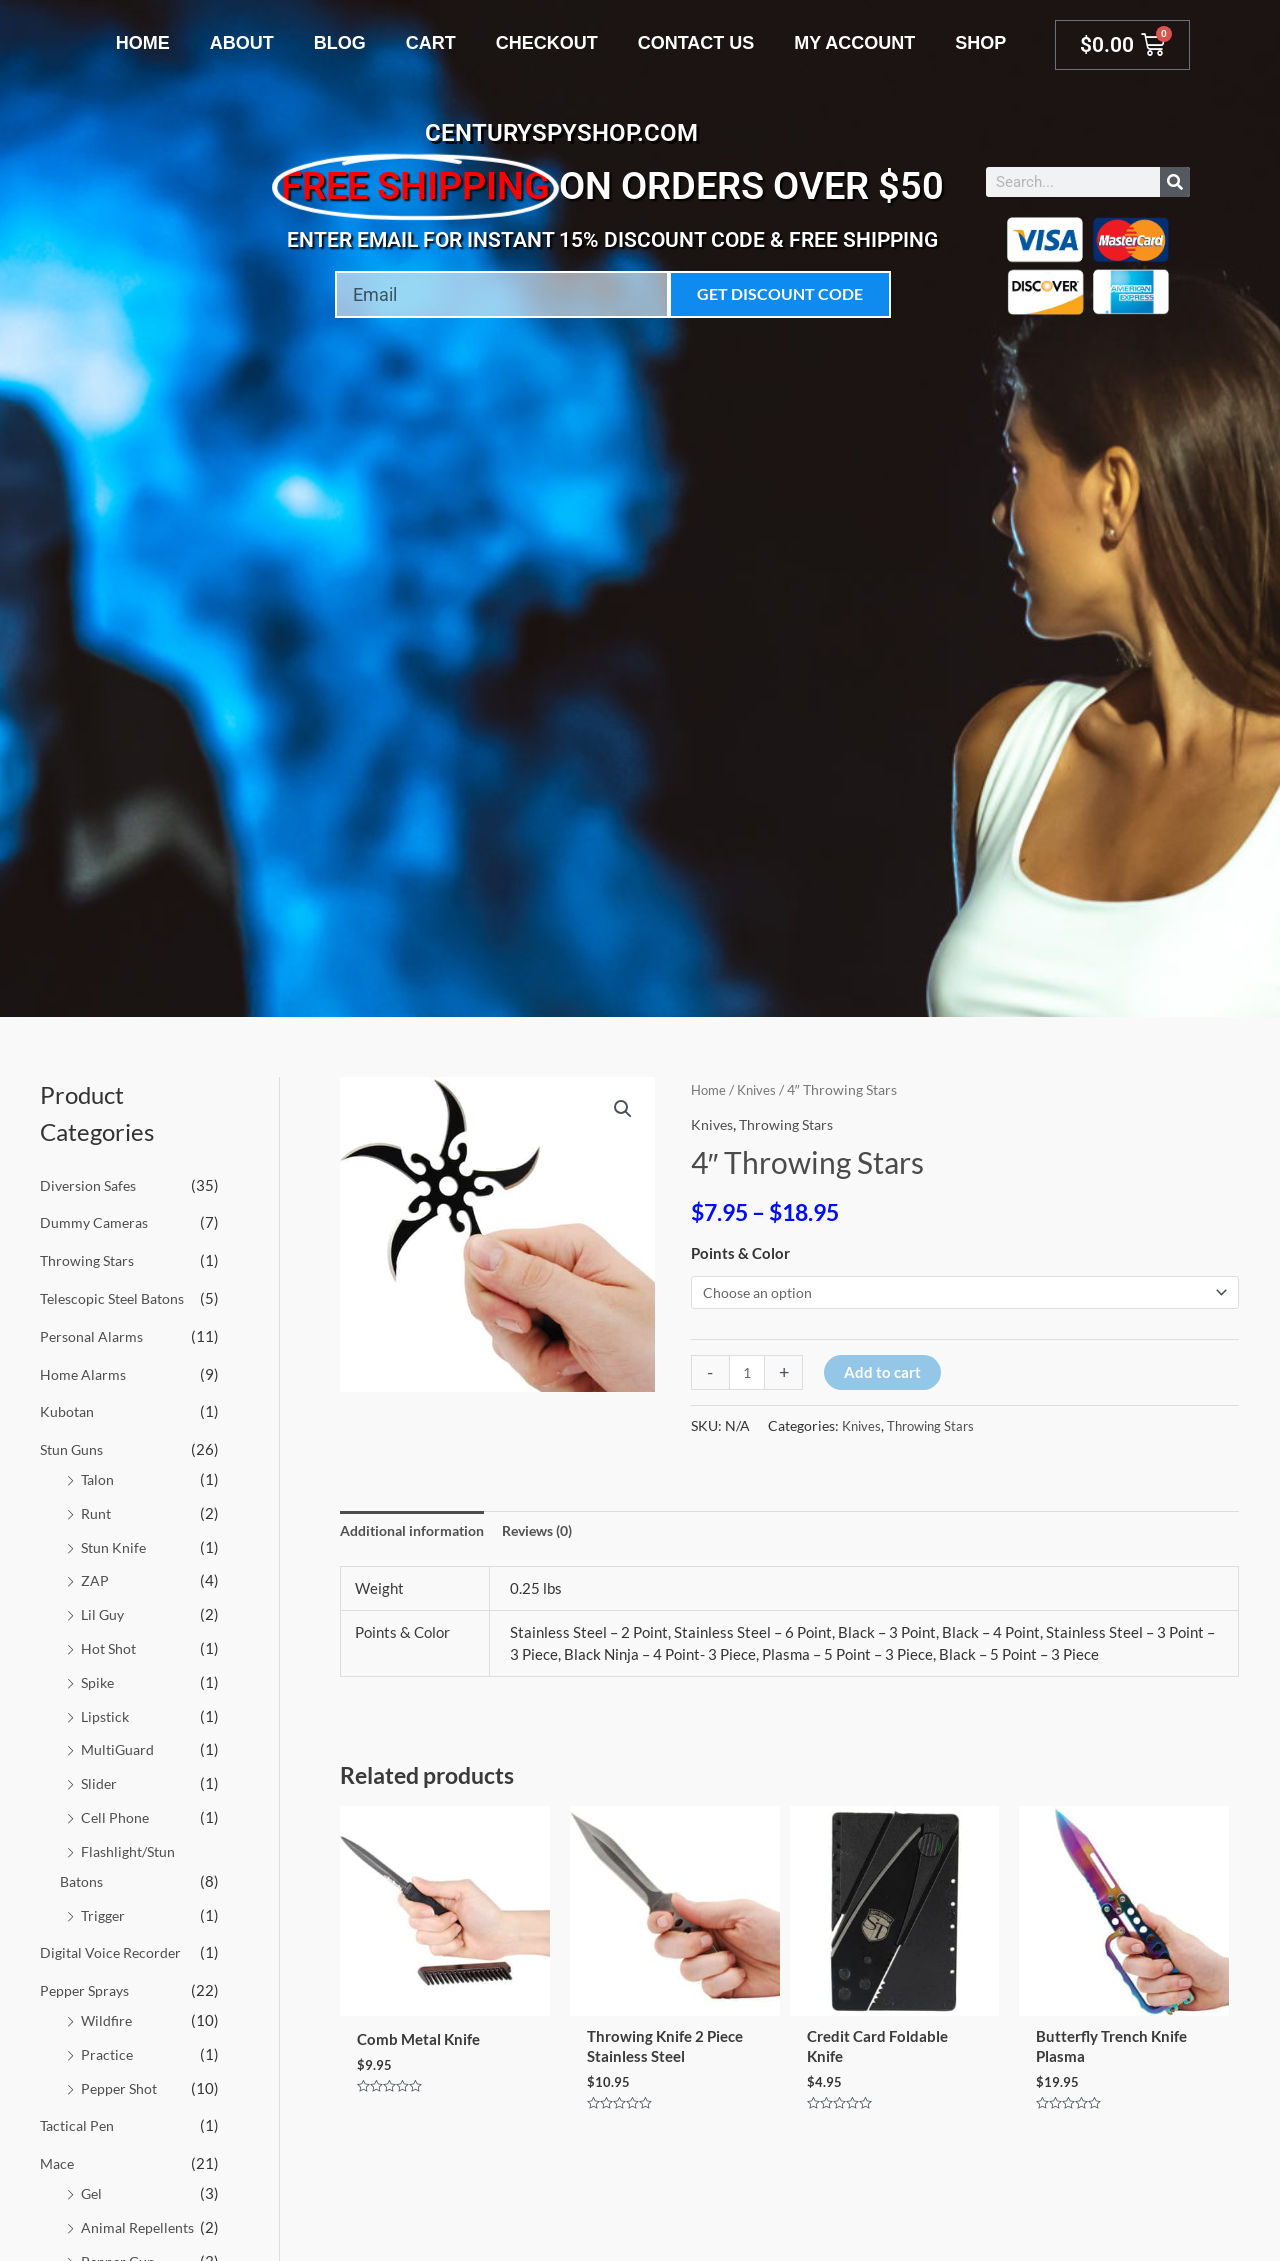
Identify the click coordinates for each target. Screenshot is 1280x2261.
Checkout (547, 43)
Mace (58, 2162)
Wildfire (108, 2019)
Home (143, 43)
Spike (99, 1681)
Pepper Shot (121, 2087)
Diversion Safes (91, 1185)
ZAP (95, 1580)
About (242, 43)
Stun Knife (115, 1546)
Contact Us (696, 43)
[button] (622, 1110)
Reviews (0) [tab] (555, 1533)
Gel (92, 2192)
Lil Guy (104, 1614)
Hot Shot (110, 1648)
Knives (761, 1089)
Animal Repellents (141, 2226)
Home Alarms (84, 1373)
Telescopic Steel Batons (117, 1298)
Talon (98, 1479)
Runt (97, 1513)
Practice (108, 2053)
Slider (100, 1783)
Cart (431, 43)
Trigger (105, 1914)
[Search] (1175, 182)
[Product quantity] (748, 1374)
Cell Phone (116, 1816)
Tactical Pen (79, 2125)
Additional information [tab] (419, 1533)
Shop (980, 43)
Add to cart (885, 1374)
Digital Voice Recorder (114, 1952)
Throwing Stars (90, 1260)
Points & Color (740, 1253)
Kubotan (68, 1411)
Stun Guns (73, 1449)
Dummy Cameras (96, 1222)
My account (854, 43)
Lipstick (107, 1715)
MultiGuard (119, 1749)
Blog (340, 43)
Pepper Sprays (87, 1989)
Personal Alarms (94, 1336)
